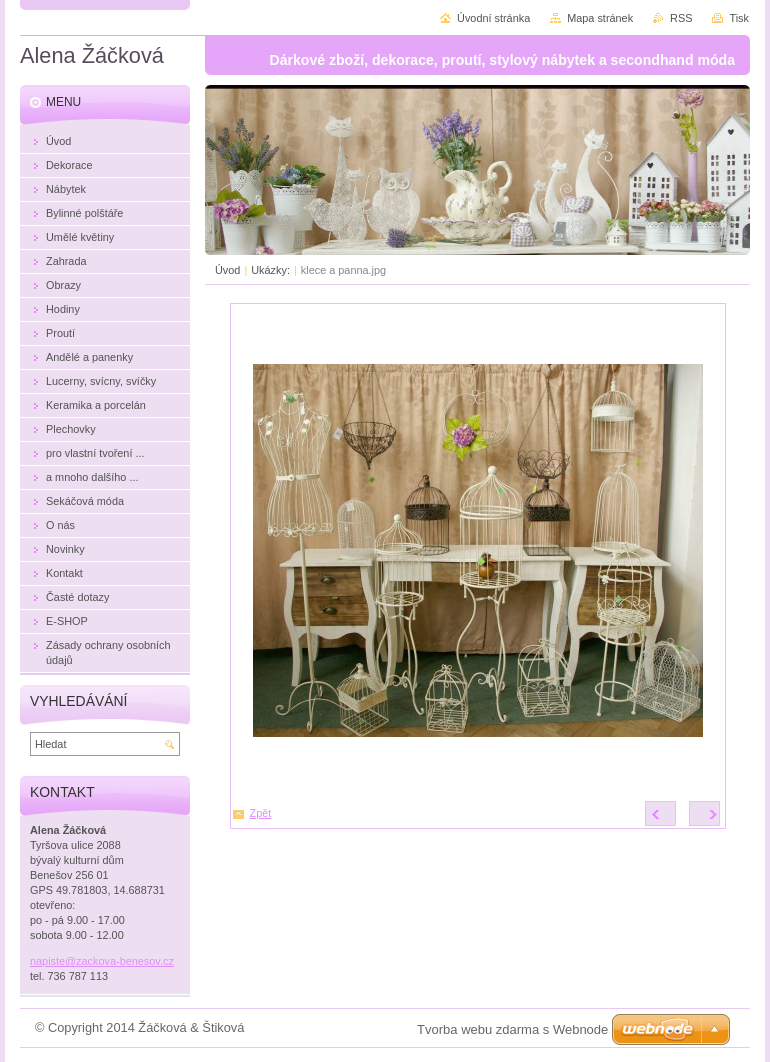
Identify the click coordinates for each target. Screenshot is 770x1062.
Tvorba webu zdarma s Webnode (512, 1029)
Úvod (227, 270)
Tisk (739, 18)
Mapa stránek (600, 18)
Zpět (261, 813)
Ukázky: (270, 270)
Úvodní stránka (493, 18)
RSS (681, 18)
